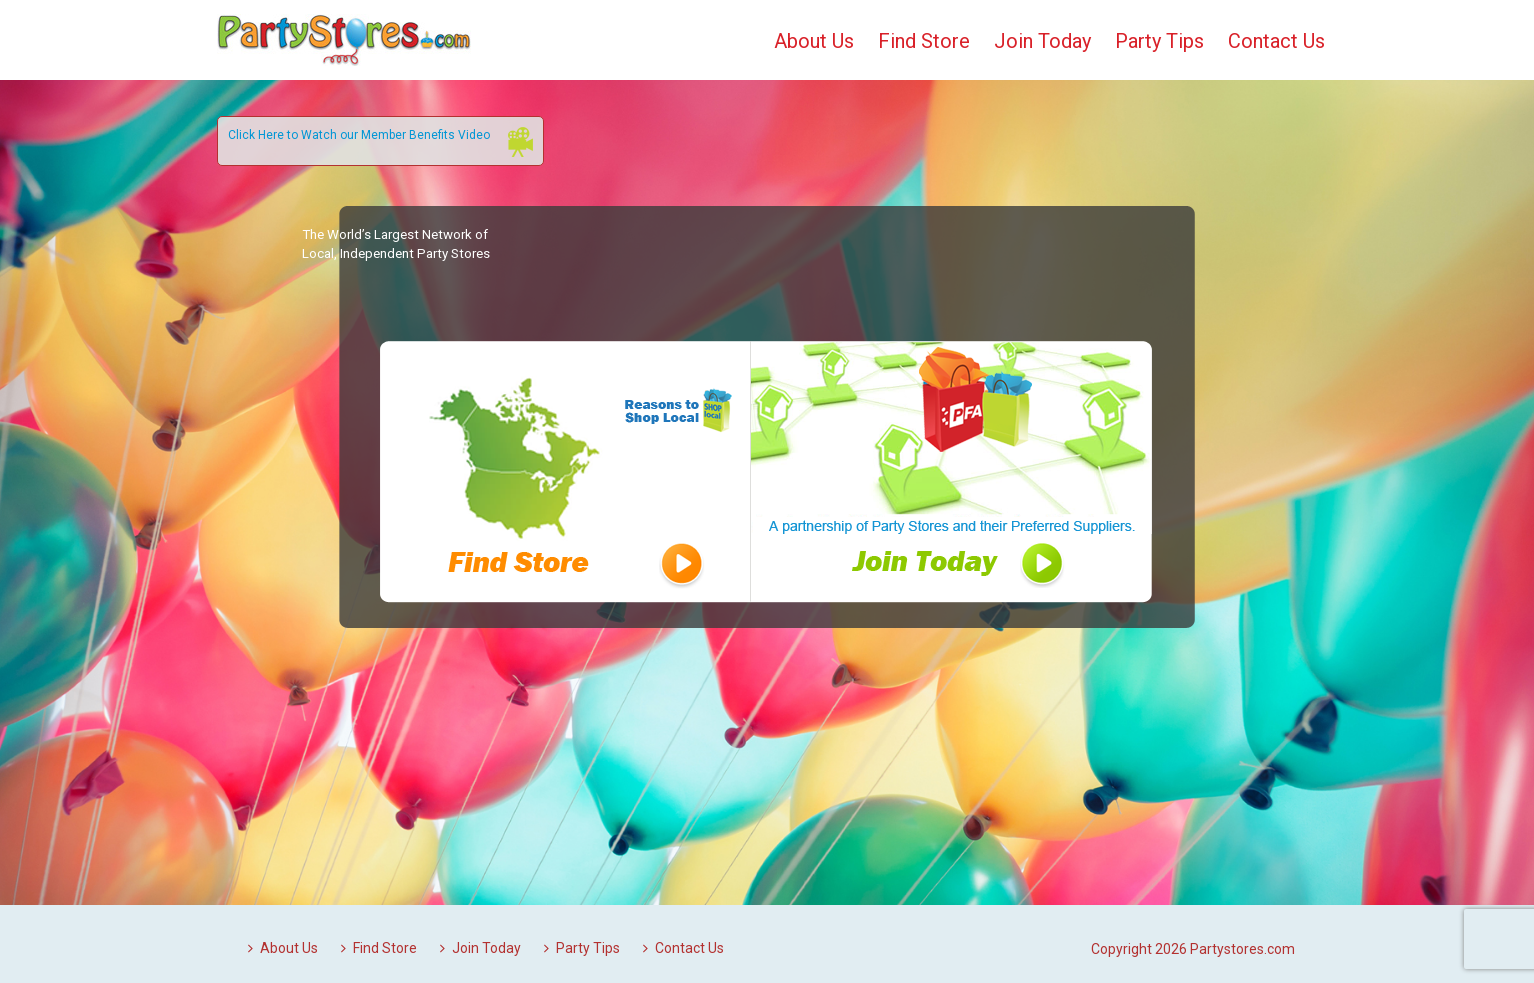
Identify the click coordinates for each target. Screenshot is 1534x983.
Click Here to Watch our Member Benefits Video (359, 135)
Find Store (924, 41)
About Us (814, 41)
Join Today (1042, 41)
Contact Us (1276, 41)
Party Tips (1159, 41)
